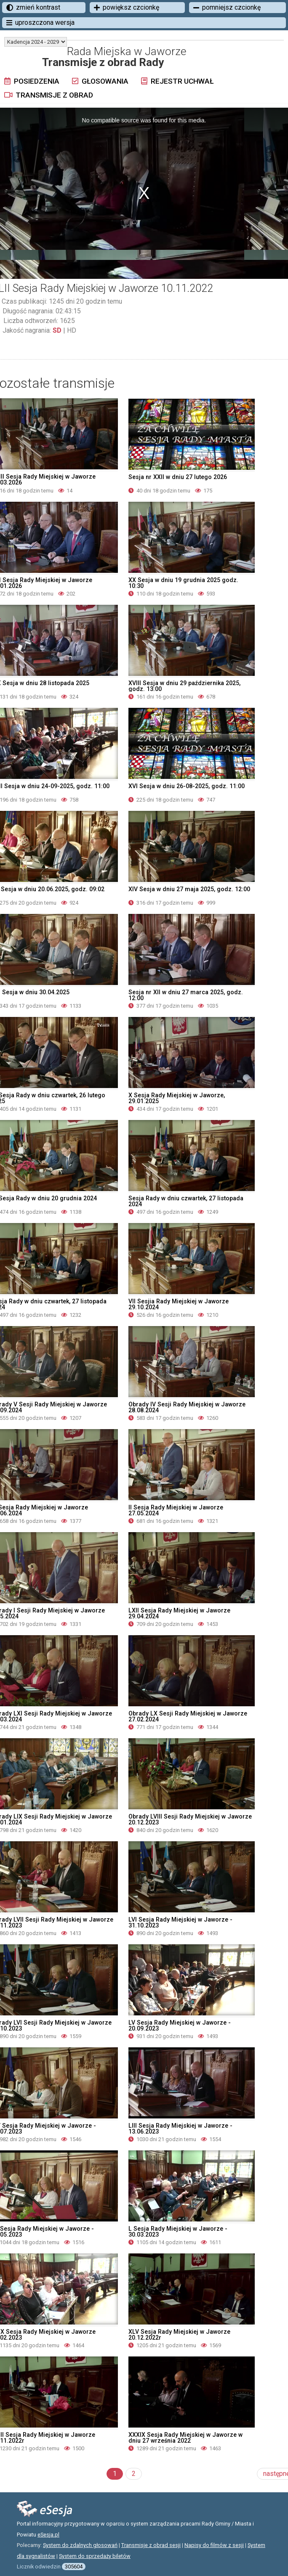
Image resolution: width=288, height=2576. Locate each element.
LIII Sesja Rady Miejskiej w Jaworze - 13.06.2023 (180, 2128)
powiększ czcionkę (126, 7)
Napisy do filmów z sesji (214, 2545)
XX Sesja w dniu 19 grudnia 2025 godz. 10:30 (183, 583)
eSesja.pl (48, 2534)
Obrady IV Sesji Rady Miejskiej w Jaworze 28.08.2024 (186, 1407)
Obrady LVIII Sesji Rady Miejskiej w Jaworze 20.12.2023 (190, 1819)
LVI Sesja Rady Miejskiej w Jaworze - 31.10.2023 (180, 1922)
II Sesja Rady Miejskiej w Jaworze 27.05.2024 (175, 1510)
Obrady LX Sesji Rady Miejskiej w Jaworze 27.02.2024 (187, 1716)
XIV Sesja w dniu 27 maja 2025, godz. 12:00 (189, 889)
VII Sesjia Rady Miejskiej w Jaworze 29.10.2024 (178, 1304)
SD (57, 330)
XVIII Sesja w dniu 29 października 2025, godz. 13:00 (184, 686)
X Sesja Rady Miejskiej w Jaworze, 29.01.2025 (176, 1098)
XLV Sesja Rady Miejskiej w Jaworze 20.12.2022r (179, 2334)
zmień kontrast (33, 7)
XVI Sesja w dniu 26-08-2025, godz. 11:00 (186, 786)
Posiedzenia (31, 81)
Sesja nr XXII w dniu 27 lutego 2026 (177, 477)
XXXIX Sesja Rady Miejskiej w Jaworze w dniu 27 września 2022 (185, 2437)
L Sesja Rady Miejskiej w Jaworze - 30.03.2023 (177, 2231)
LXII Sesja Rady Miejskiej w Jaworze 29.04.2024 (179, 1613)
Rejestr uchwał (177, 81)
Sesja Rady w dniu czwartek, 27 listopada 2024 (185, 1201)
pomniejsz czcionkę (227, 7)
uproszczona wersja (40, 22)
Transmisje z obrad (48, 95)
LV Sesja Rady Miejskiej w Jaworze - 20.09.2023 (179, 2025)
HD (71, 330)
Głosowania (100, 81)
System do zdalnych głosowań (80, 2545)
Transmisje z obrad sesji (151, 2545)
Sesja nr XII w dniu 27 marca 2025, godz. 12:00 (185, 995)
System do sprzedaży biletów (95, 2556)
